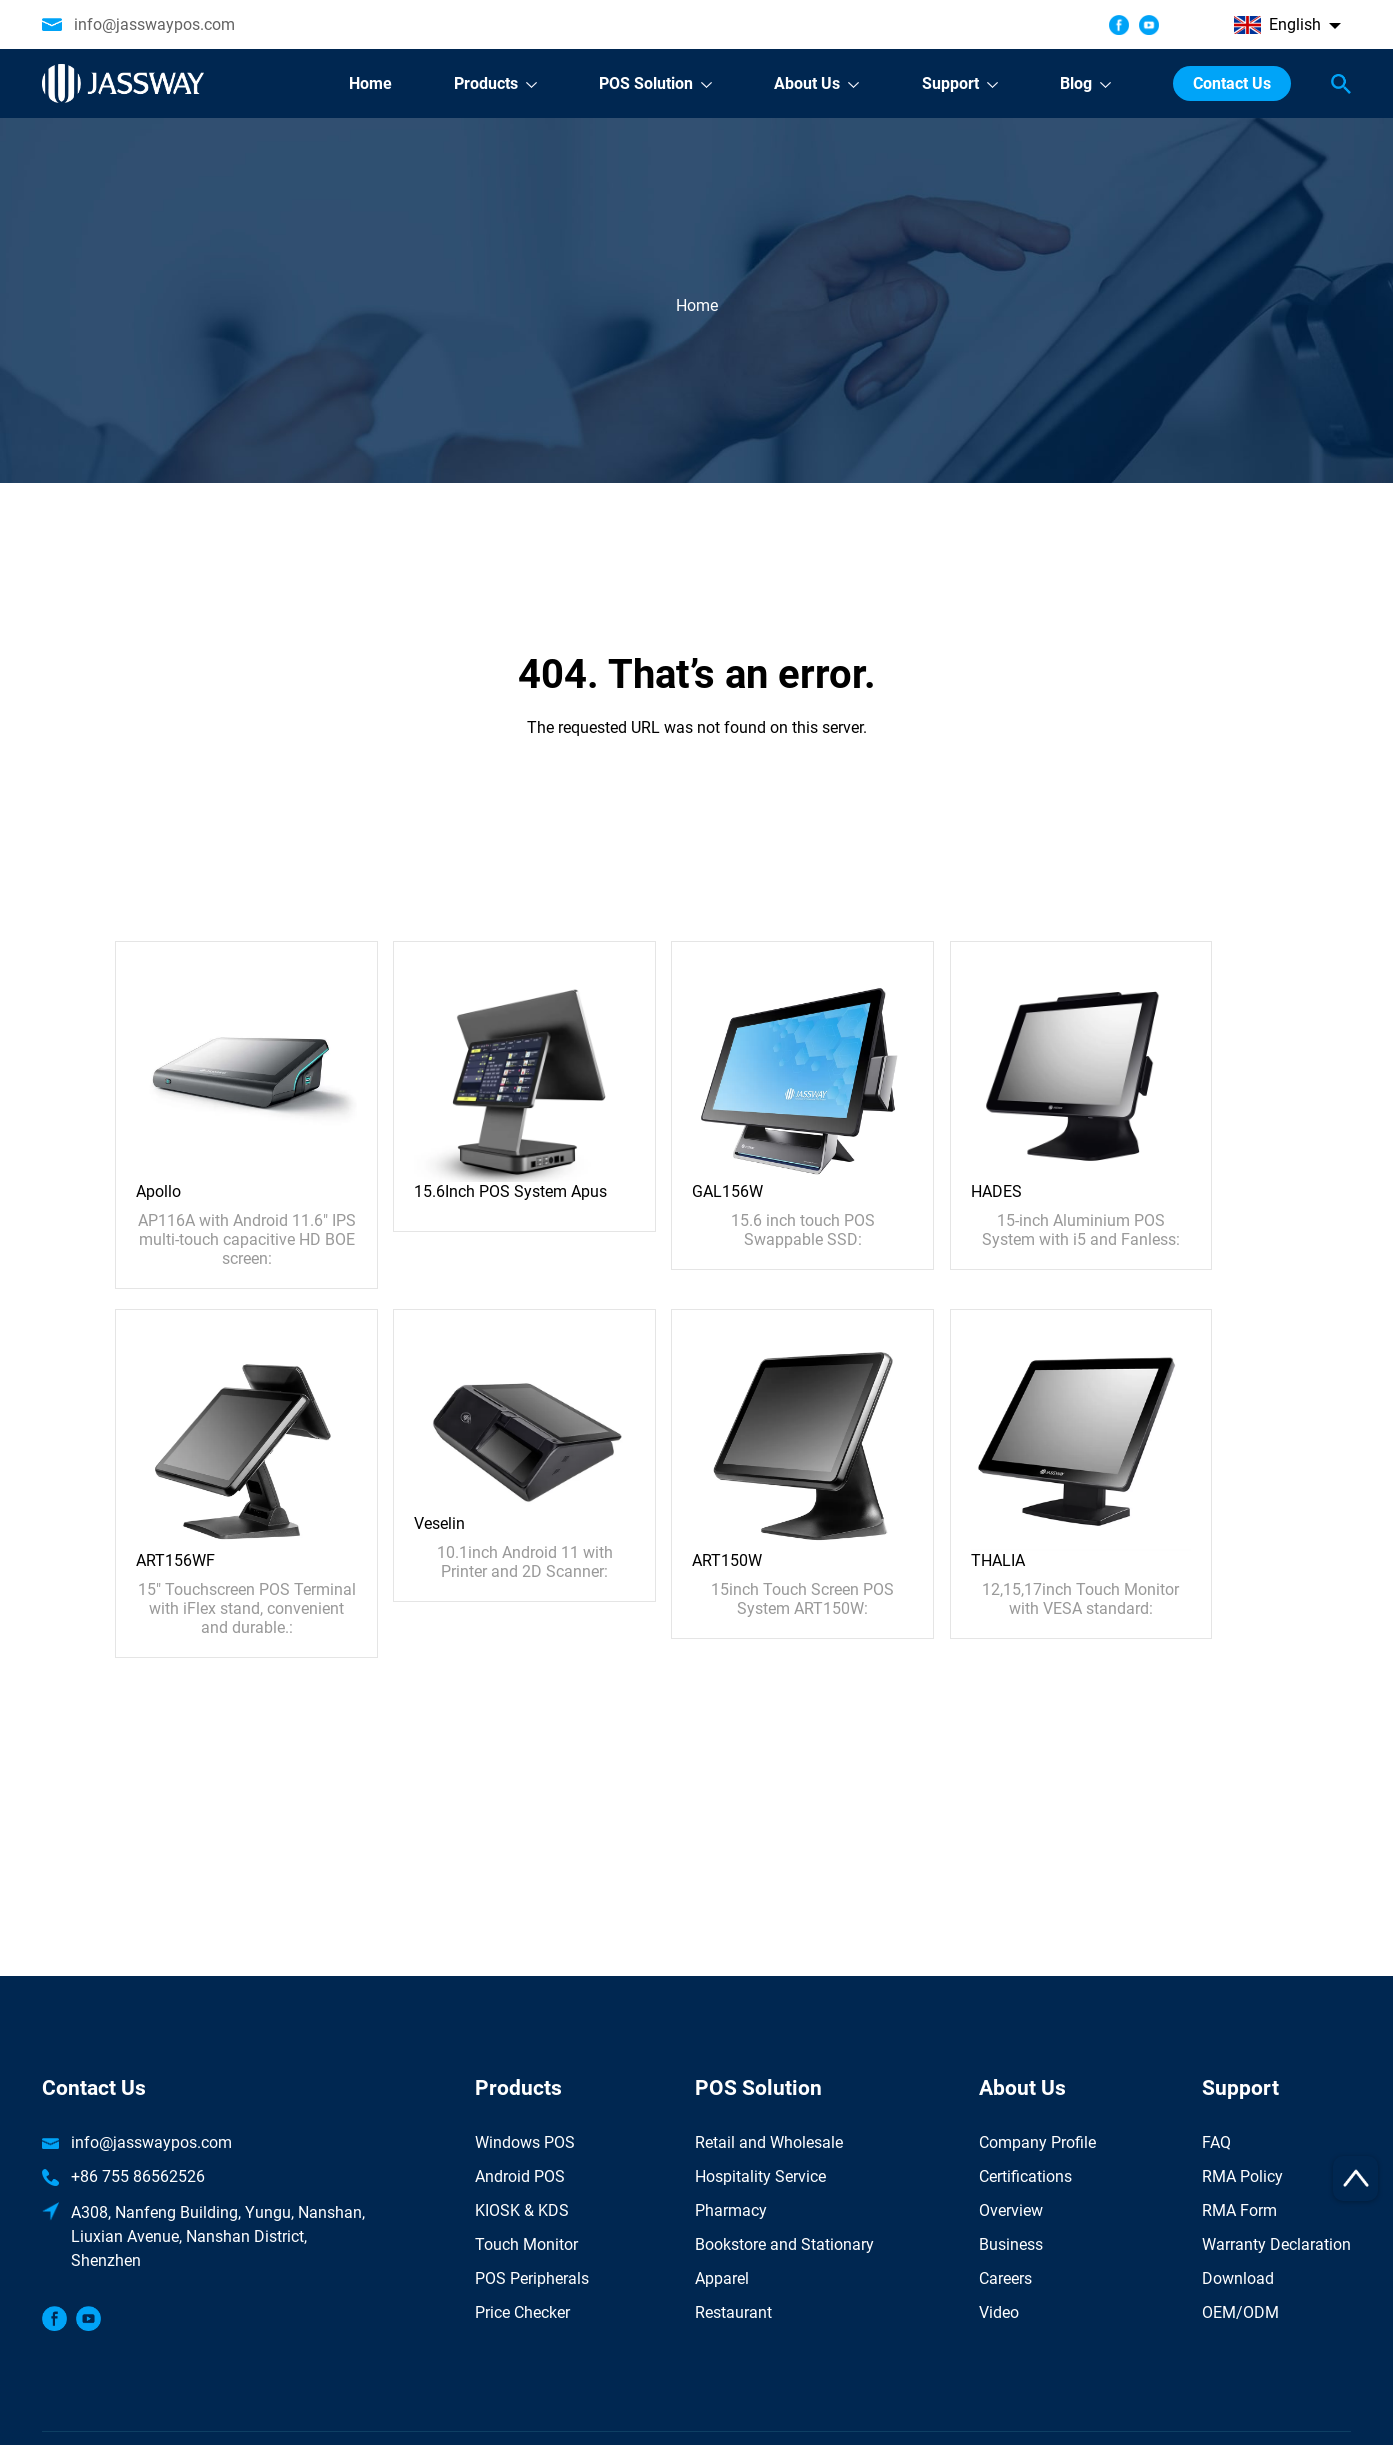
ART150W (727, 1560)
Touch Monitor (526, 2244)
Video (999, 2312)
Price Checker (522, 2312)
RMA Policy (1242, 2176)
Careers (1005, 2278)
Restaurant (733, 2312)
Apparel (722, 2278)
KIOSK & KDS (522, 2210)
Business (1011, 2244)
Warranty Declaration (1276, 2244)
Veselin (439, 1523)
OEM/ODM (1240, 2312)
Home (697, 305)
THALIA (998, 1560)
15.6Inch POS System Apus (510, 1191)
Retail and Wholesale (769, 2142)
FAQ (1216, 2142)
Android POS (520, 2176)
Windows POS (525, 2142)
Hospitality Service (760, 2176)
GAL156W (727, 1191)
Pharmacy (731, 2210)
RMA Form (1239, 2210)
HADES (996, 1191)
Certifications (1025, 2176)
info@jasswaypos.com (154, 24)
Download (1238, 2278)
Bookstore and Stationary (784, 2244)
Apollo (158, 1191)
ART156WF (175, 1560)
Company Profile (1037, 2142)
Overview (1011, 2210)
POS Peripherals (532, 2278)
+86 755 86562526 (138, 2176)
